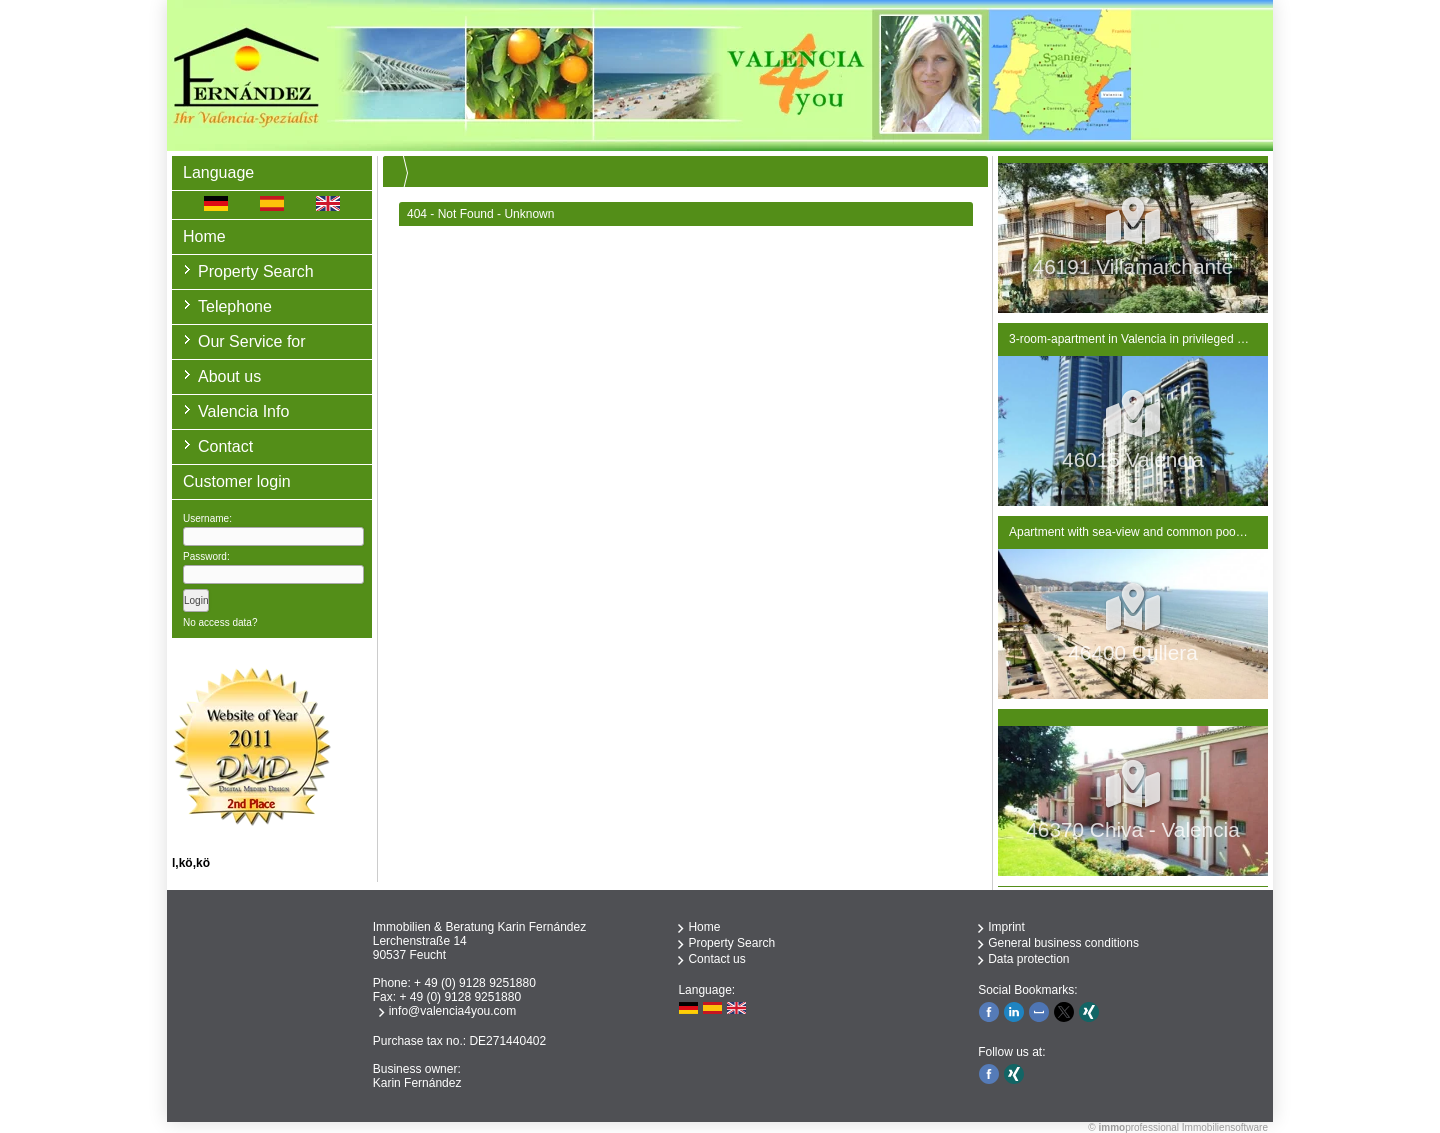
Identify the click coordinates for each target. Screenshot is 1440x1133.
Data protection (1028, 959)
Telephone (235, 306)
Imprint (1006, 927)
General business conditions (1063, 943)
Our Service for (252, 341)
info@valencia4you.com (453, 1011)
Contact (225, 446)
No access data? (220, 622)
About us (229, 376)
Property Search (256, 271)
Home (204, 236)
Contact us (716, 959)
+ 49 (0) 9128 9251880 (475, 983)
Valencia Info (243, 411)
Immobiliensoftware (1225, 1127)
